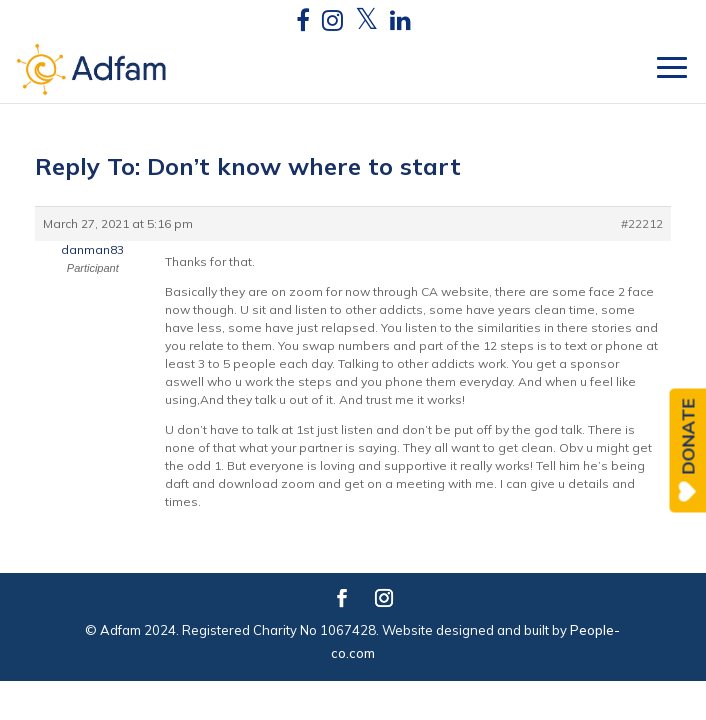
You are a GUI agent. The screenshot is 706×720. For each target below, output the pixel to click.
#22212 (642, 223)
